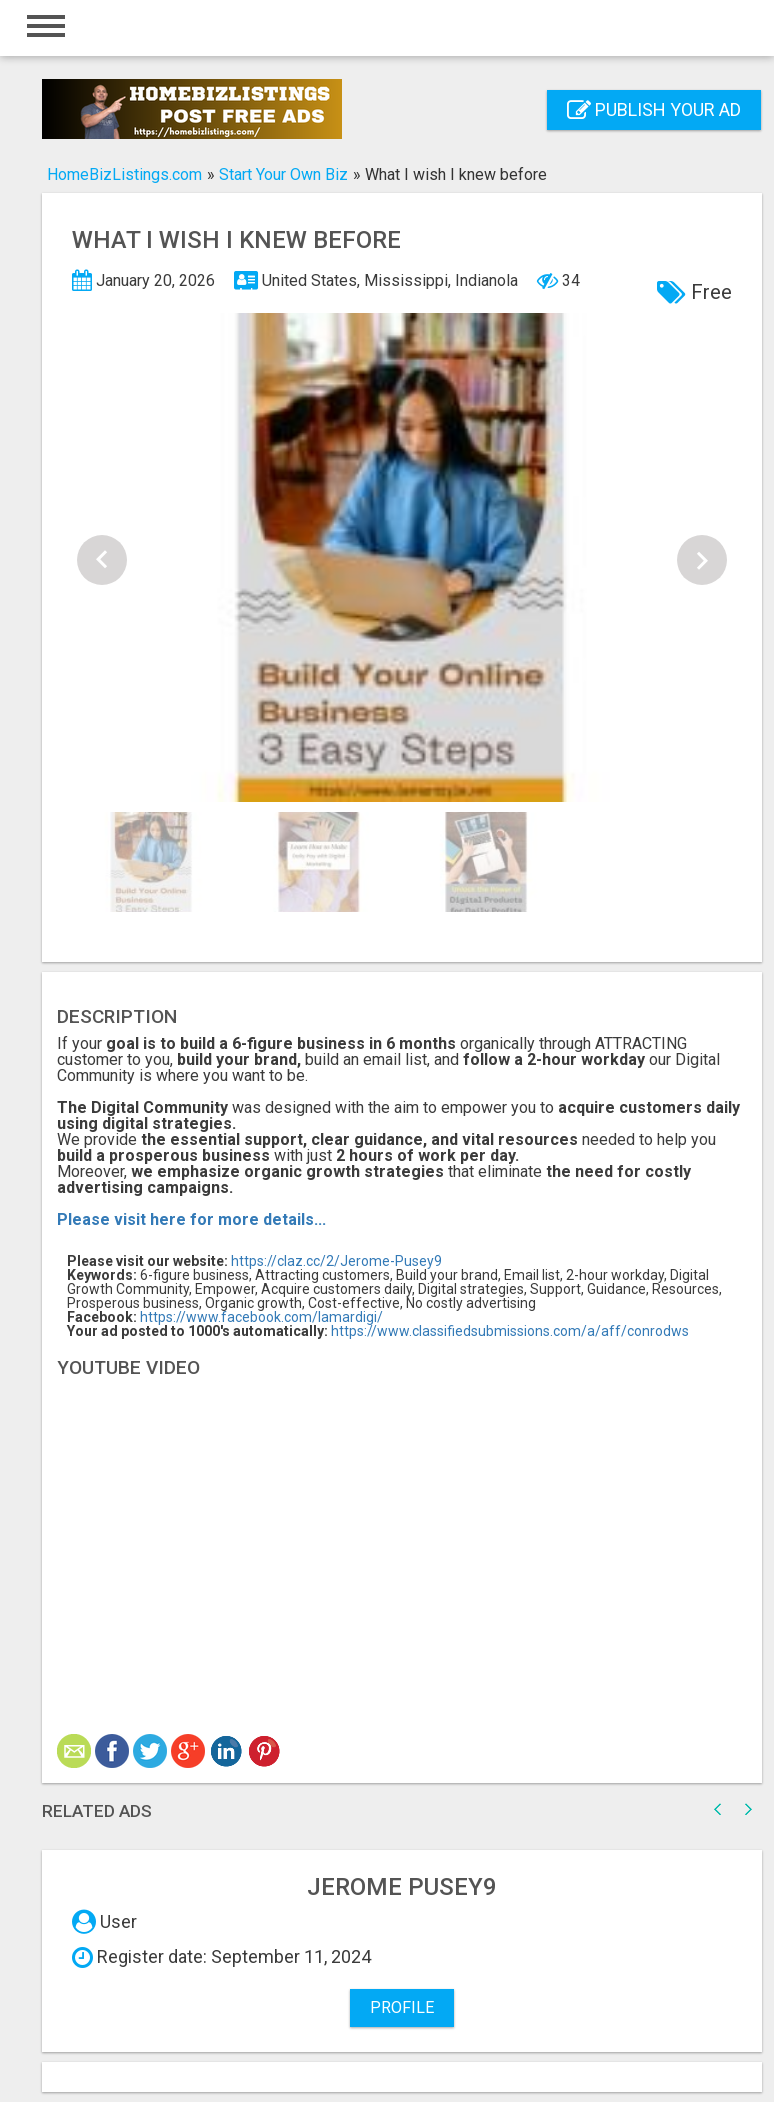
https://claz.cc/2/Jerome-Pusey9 (336, 1261)
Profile (402, 2007)
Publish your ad (654, 109)
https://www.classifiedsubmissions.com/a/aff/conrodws (510, 1331)
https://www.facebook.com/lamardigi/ (261, 1317)
